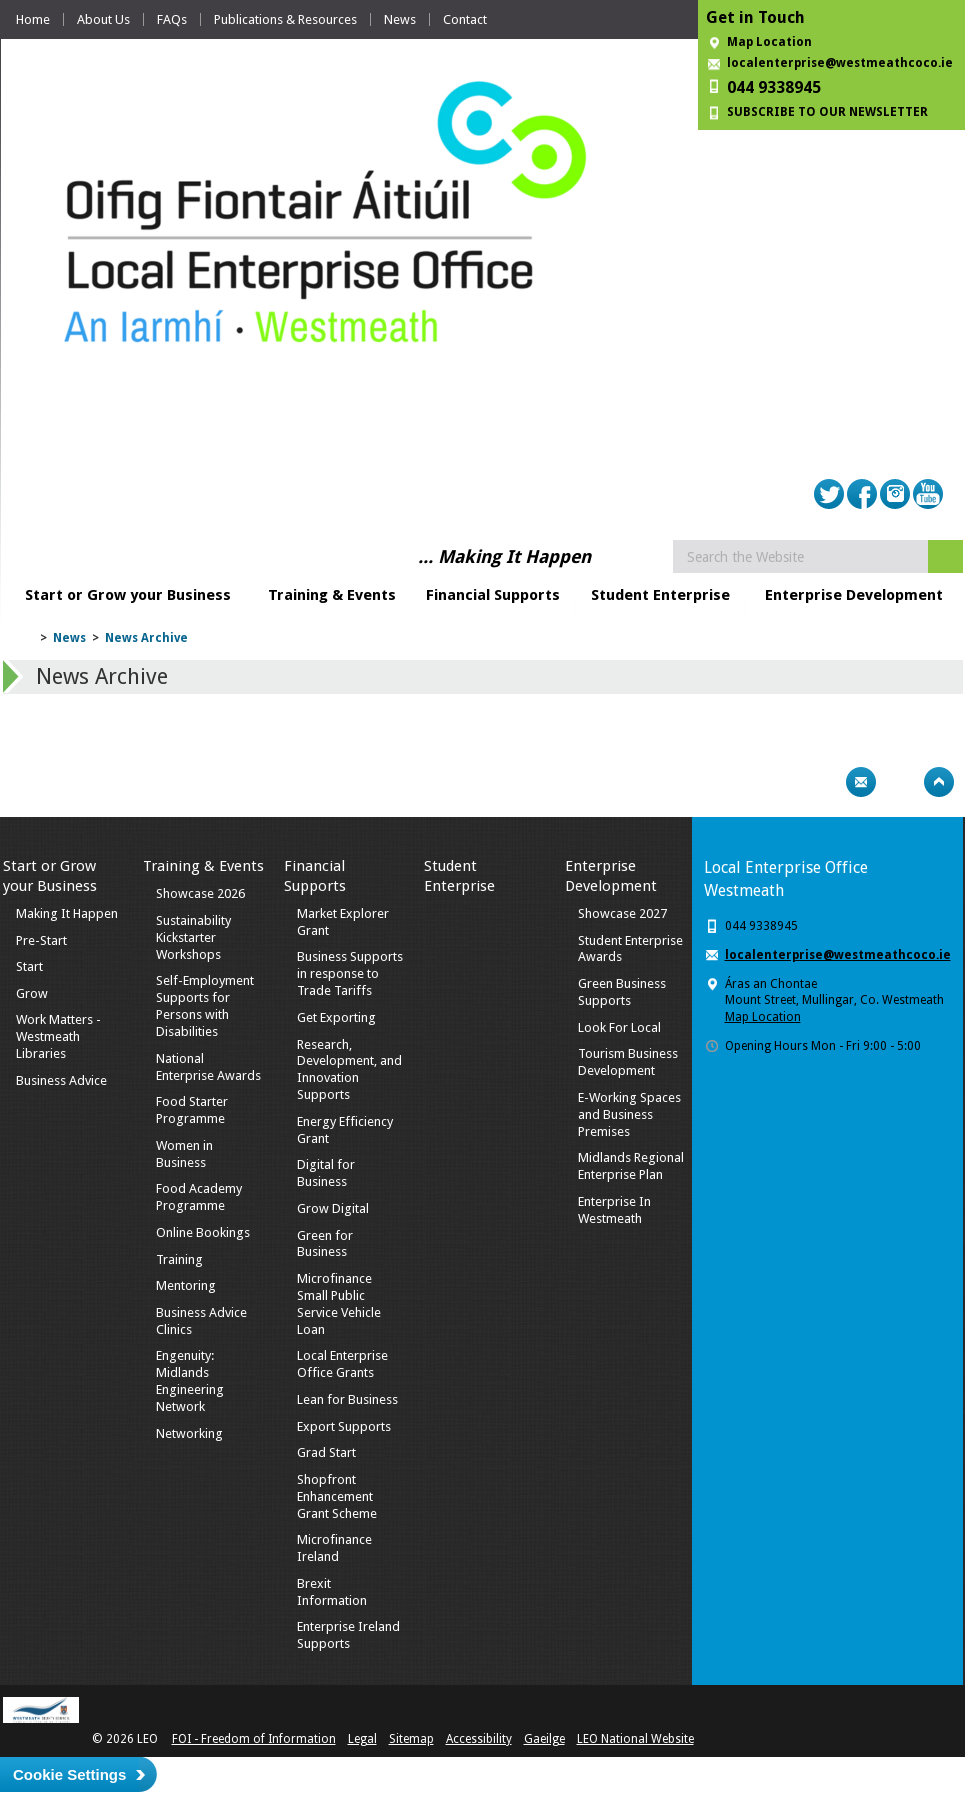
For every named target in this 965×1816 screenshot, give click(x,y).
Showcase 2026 (200, 893)
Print (822, 782)
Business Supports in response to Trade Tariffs (350, 973)
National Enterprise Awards (208, 1067)
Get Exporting (336, 1017)
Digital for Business (326, 1173)
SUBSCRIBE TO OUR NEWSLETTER (827, 112)
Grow (32, 993)
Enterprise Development (854, 595)
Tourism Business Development (628, 1062)
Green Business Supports (622, 992)
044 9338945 (774, 87)
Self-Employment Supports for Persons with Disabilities (205, 1006)
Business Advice (61, 1080)
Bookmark (900, 782)
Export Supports (344, 1426)
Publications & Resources (285, 19)
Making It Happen (67, 913)
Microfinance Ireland (334, 1548)
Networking (189, 1433)
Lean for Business (347, 1399)
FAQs (172, 19)
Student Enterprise (660, 595)
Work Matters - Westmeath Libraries (58, 1036)
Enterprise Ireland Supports (348, 1635)
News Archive (146, 638)
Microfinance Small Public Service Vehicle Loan (339, 1304)
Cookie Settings (69, 1774)
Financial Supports (493, 595)
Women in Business (184, 1154)
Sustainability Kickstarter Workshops (193, 937)
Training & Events (332, 595)
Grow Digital (333, 1208)
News (400, 19)
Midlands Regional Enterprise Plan (631, 1166)
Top (939, 782)
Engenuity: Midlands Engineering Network (190, 1381)
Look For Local (619, 1027)
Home (33, 19)
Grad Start (326, 1452)
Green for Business (325, 1244)
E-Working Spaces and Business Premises (629, 1114)
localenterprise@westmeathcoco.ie (840, 63)
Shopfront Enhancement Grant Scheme (337, 1496)
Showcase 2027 (622, 913)
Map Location (769, 42)
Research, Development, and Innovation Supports (349, 1070)
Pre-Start (41, 940)
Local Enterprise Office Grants (342, 1364)
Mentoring (186, 1285)
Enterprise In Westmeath (614, 1210)
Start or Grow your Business (128, 595)
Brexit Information (332, 1592)
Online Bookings (203, 1232)
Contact (465, 19)
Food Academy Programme (199, 1197)
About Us (103, 19)
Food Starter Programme (192, 1110)
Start (29, 966)
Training (179, 1259)
